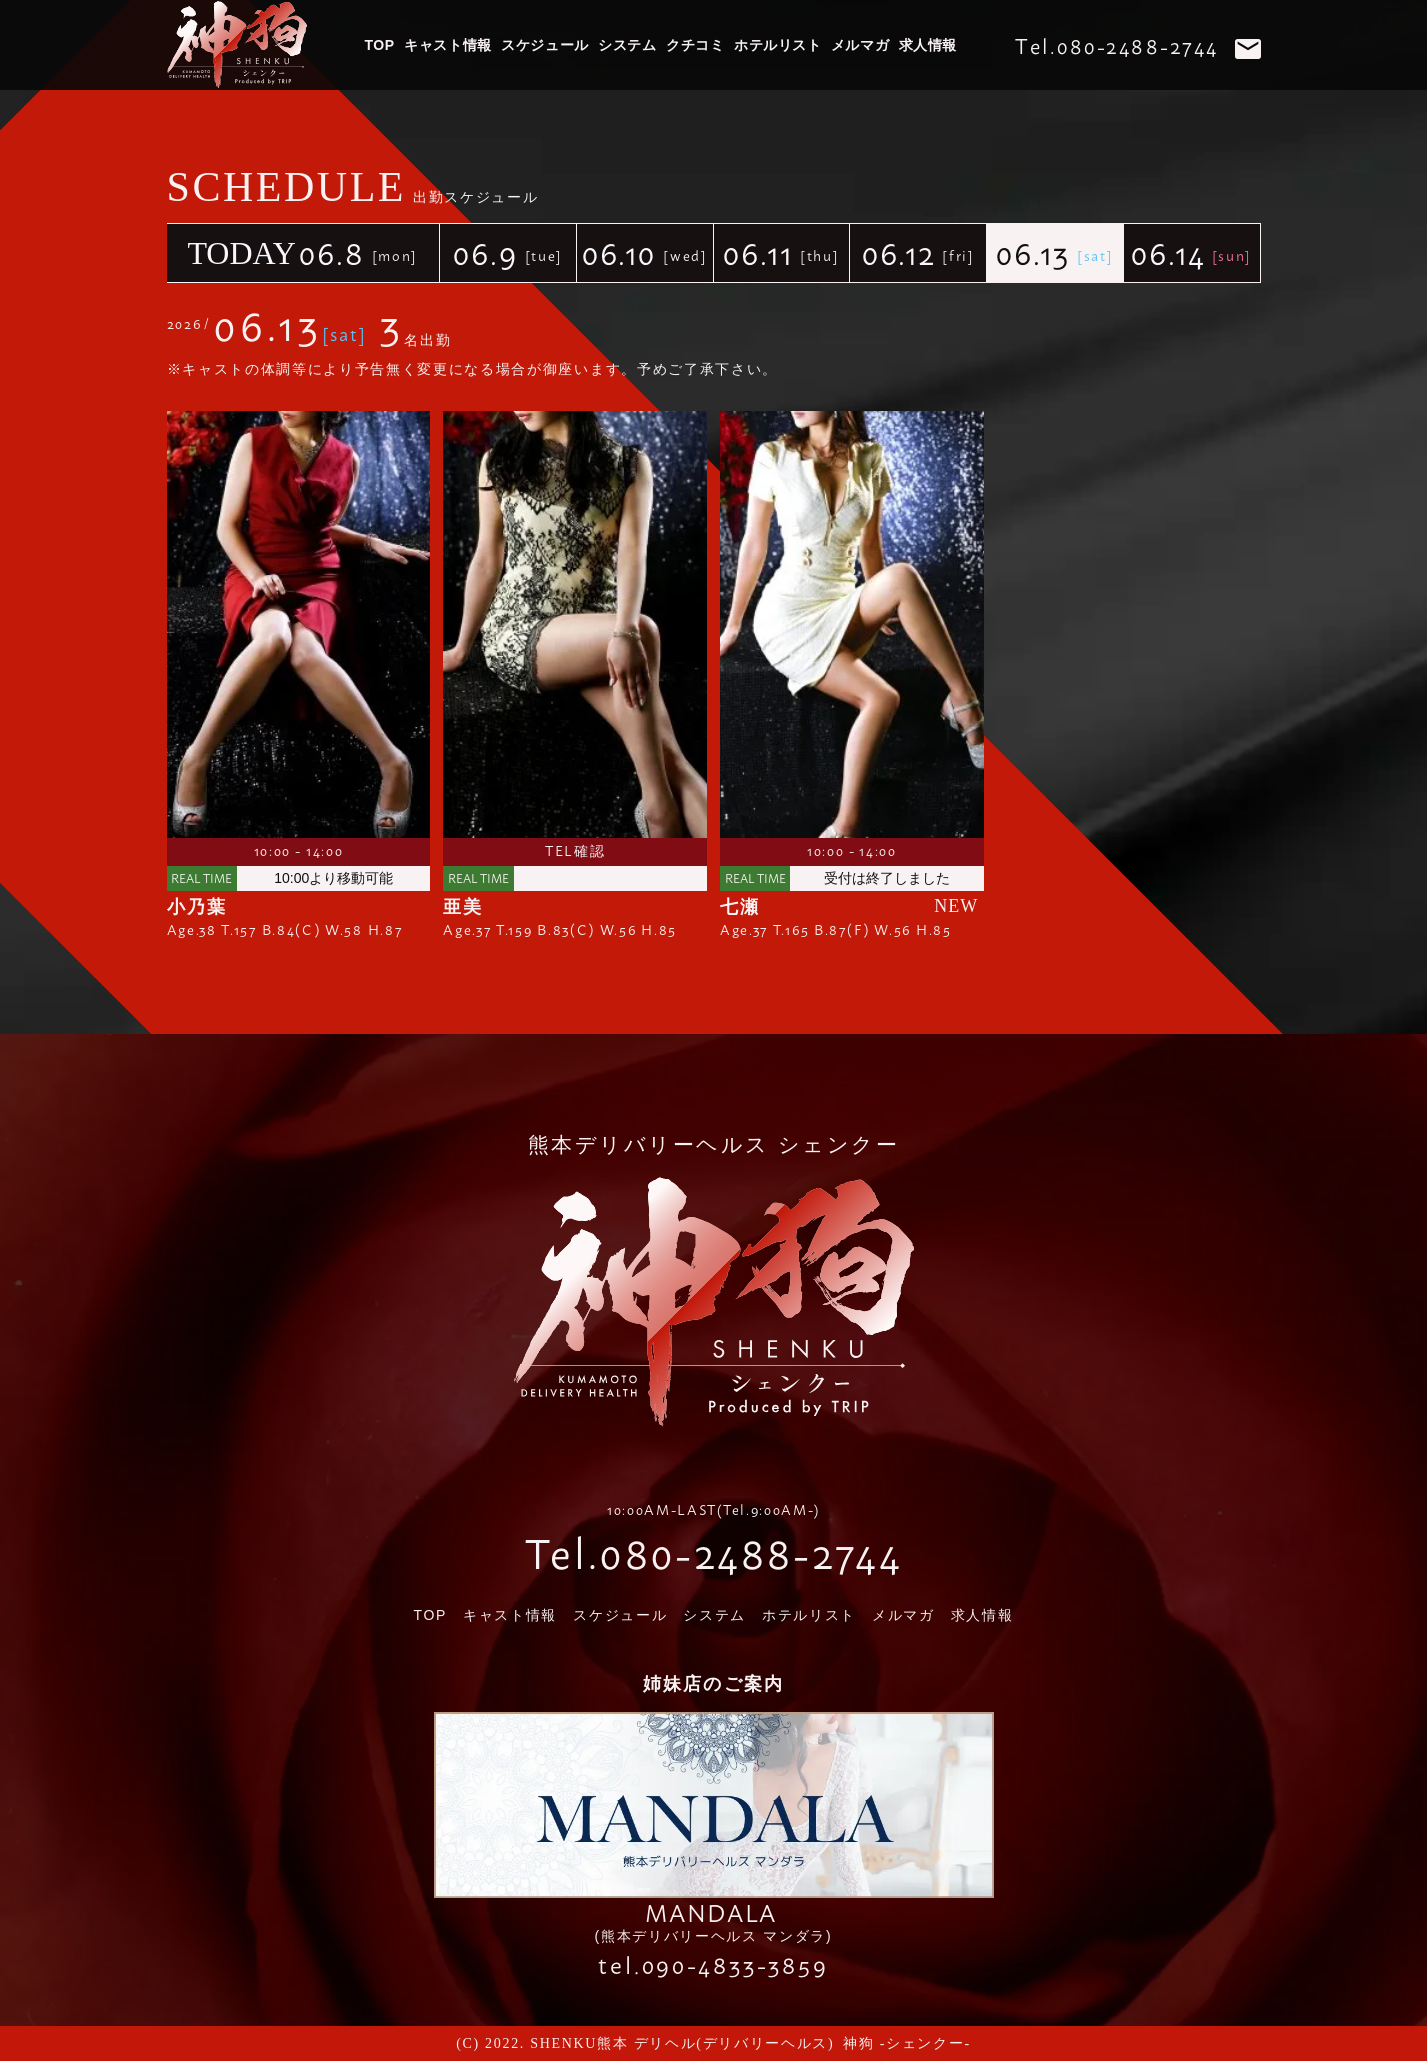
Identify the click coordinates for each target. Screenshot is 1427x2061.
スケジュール (544, 45)
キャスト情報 (447, 45)
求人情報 (928, 45)
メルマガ (860, 45)
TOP (380, 45)
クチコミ (695, 45)
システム (627, 45)
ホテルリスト (777, 45)
